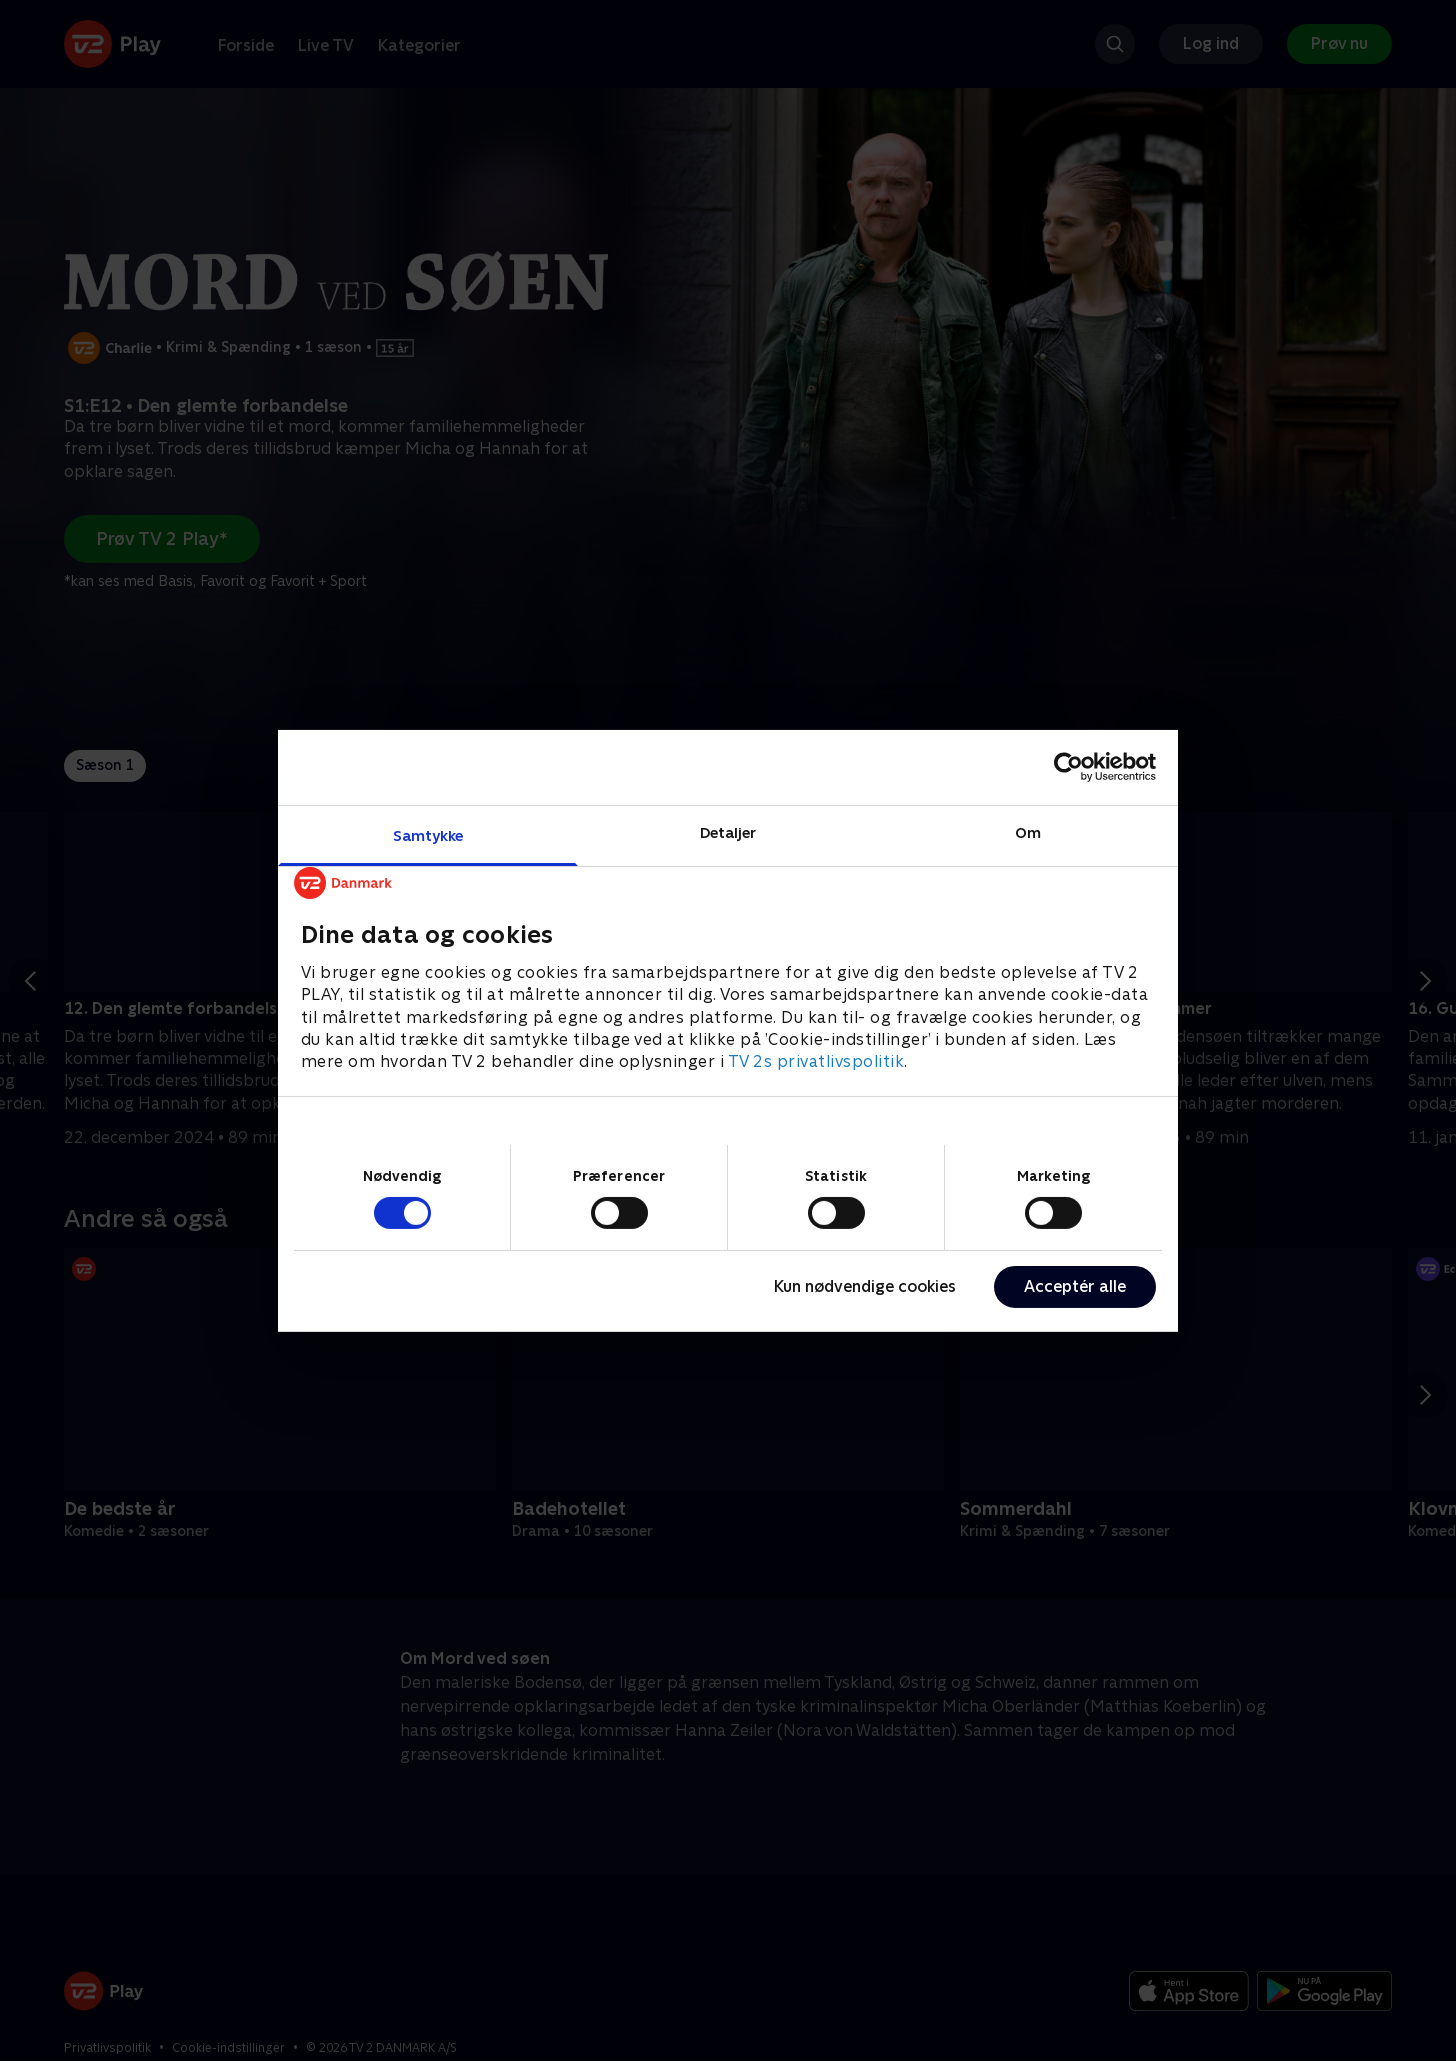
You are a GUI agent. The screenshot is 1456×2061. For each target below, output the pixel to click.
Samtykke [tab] (428, 834)
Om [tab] (1028, 831)
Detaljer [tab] (728, 831)
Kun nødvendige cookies (865, 1286)
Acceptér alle (1075, 1286)
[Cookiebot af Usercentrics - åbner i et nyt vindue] (1068, 767)
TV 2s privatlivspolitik (816, 1061)
